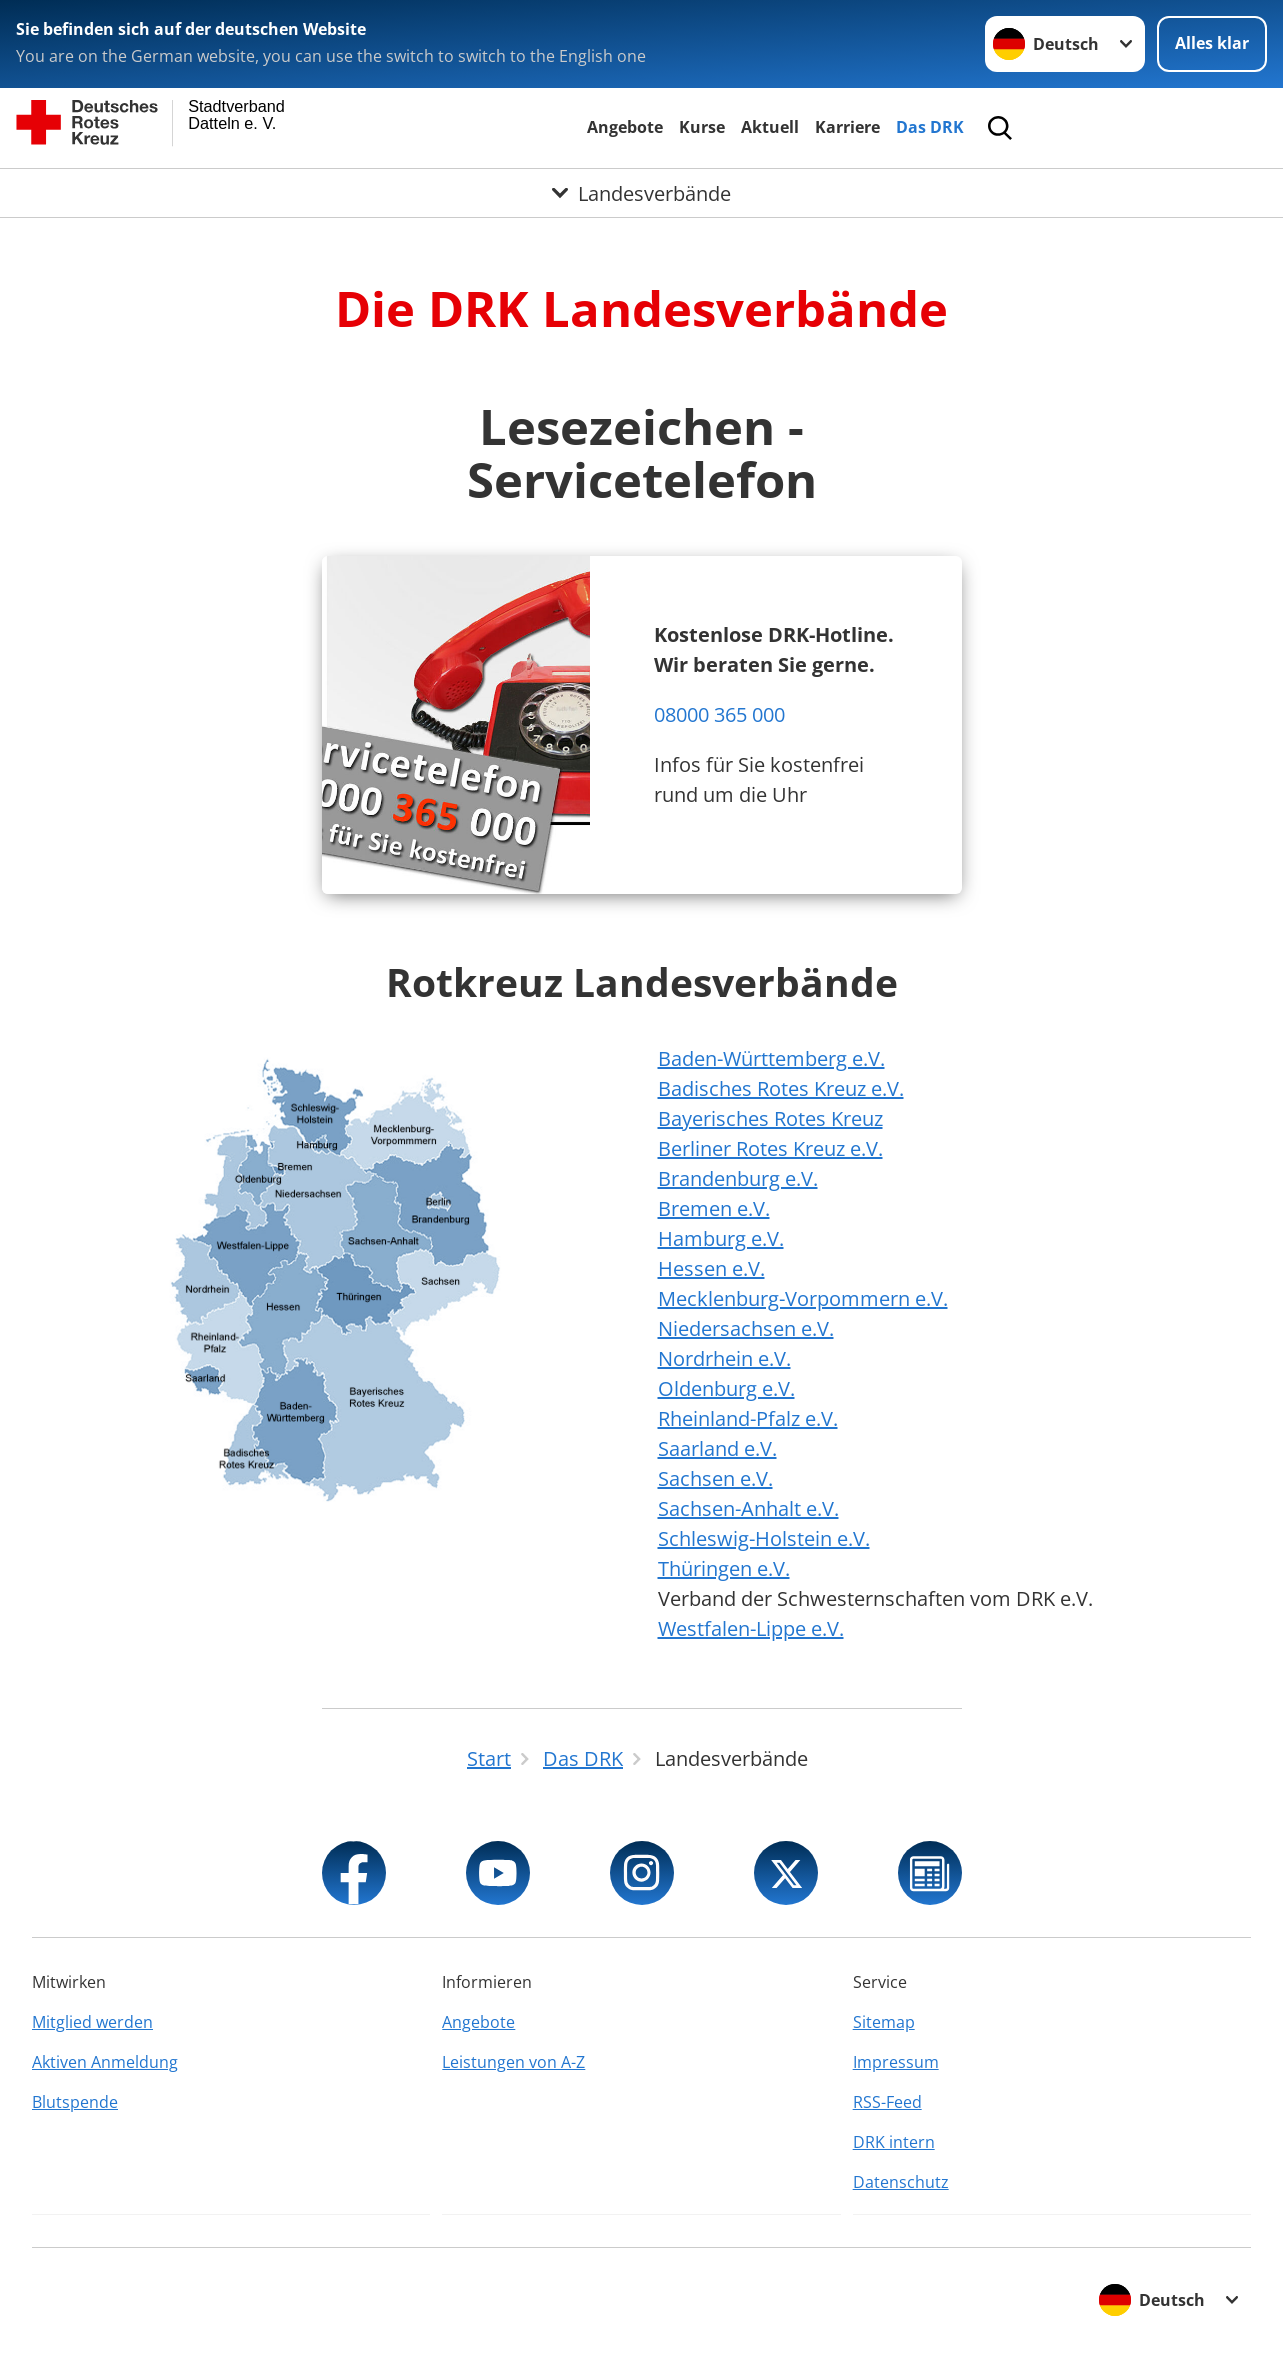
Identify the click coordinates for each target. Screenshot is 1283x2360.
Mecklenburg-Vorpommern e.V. (803, 1298)
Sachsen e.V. (715, 1478)
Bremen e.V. (714, 1208)
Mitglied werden (92, 2022)
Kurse (702, 127)
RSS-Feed (887, 2102)
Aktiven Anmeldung (105, 2062)
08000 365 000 (719, 714)
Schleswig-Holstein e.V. (764, 1538)
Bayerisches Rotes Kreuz (770, 1118)
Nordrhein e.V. (724, 1358)
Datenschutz (901, 2182)
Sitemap (884, 2022)
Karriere (847, 127)
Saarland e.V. (717, 1448)
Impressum (896, 2062)
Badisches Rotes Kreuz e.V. (781, 1088)
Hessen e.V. (711, 1268)
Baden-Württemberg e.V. (771, 1058)
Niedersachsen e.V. (746, 1328)
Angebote (625, 127)
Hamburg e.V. (721, 1238)
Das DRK (930, 127)
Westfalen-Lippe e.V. (751, 1628)
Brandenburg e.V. (738, 1178)
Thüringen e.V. (724, 1568)
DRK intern (894, 2142)
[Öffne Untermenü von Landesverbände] (641, 193)
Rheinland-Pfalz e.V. (748, 1418)
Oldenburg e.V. (726, 1388)
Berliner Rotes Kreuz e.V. (770, 1148)
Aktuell (770, 127)
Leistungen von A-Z (513, 2062)
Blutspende (75, 2102)
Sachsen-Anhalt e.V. (748, 1508)
